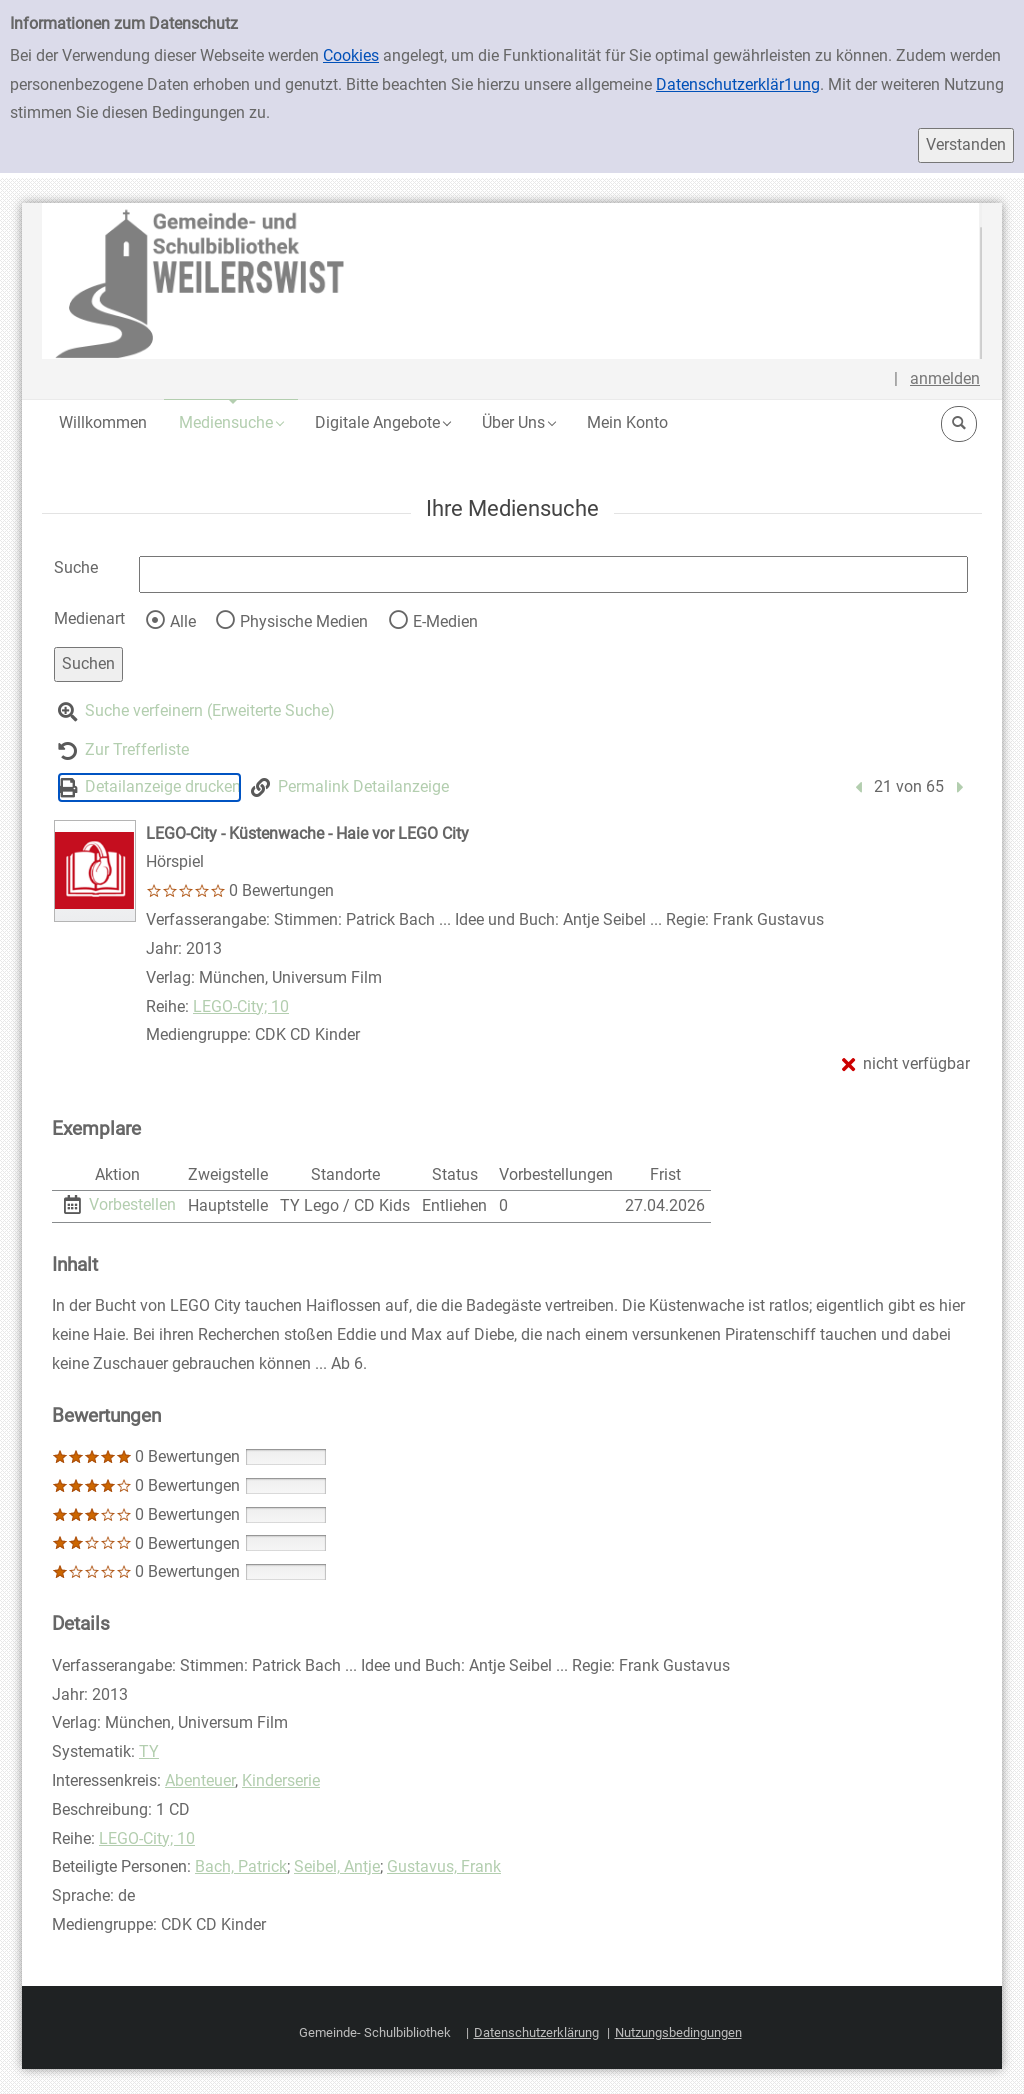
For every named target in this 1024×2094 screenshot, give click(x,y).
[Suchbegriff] (553, 574)
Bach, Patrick (241, 1866)
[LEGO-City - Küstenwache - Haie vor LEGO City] (95, 871)
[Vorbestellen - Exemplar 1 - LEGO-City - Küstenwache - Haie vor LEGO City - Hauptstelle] (120, 1205)
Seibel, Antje (337, 1866)
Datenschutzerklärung (536, 2032)
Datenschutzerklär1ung (738, 84)
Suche (76, 567)
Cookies (351, 55)
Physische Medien (304, 621)
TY (149, 1751)
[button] (231, 422)
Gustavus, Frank (444, 1866)
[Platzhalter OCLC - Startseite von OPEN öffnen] (512, 281)
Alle (183, 621)
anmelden (945, 378)
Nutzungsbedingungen (678, 2032)
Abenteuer (200, 1780)
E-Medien (445, 621)
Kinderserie (281, 1780)
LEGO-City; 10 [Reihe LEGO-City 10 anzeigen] (241, 1006)
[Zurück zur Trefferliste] (123, 750)
